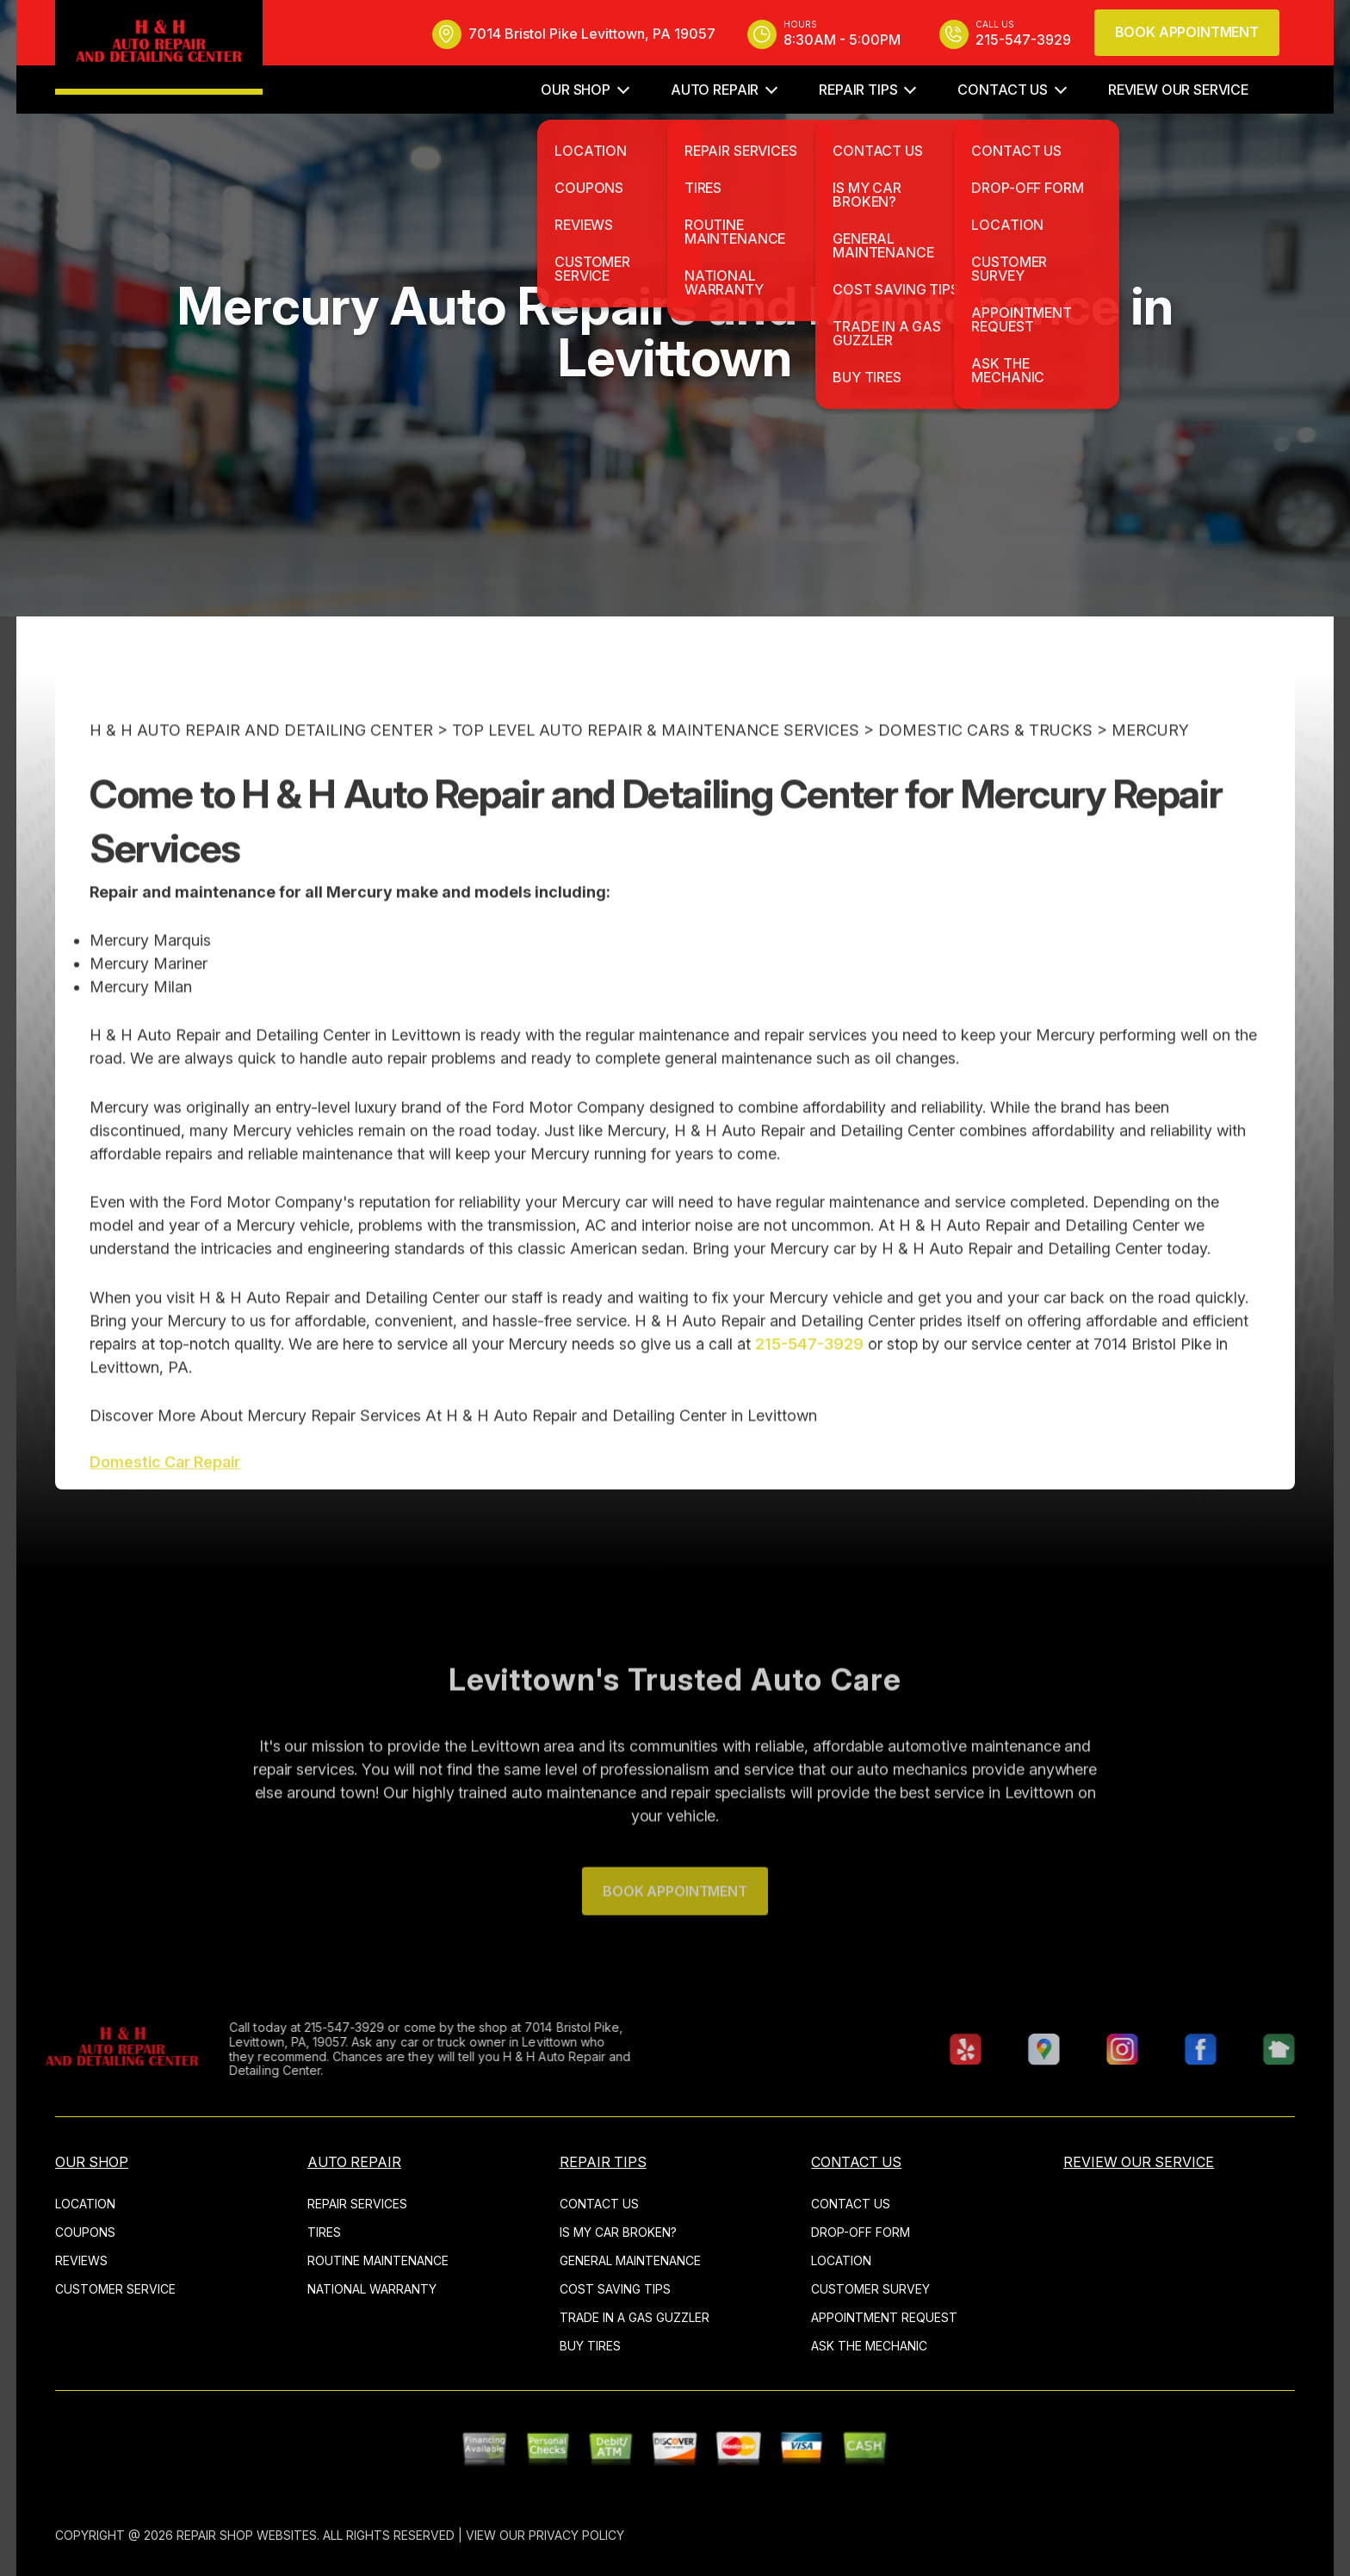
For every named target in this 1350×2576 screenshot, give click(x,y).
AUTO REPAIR (715, 89)
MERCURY (1150, 766)
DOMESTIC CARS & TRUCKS (985, 766)
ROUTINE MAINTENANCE (378, 2260)
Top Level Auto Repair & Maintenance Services (655, 766)
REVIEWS (81, 2260)
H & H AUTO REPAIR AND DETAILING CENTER (261, 766)
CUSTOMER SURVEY (870, 2289)
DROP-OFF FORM (860, 2232)
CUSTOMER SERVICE (115, 2289)
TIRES (324, 2232)
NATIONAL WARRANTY (372, 2289)
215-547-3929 (809, 1379)
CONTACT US (1002, 89)
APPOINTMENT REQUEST (884, 2317)
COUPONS (85, 2232)
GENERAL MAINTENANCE (630, 2260)
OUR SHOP (575, 89)
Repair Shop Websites (246, 2535)
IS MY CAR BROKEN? (618, 2232)
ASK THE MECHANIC (869, 2345)
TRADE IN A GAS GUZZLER (634, 2317)
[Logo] (159, 47)
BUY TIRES (590, 2345)
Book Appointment (1187, 31)
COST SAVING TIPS (615, 2289)
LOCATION (85, 2203)
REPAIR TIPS (858, 89)
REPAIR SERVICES (357, 2203)
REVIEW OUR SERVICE (1178, 89)
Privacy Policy (576, 2535)
